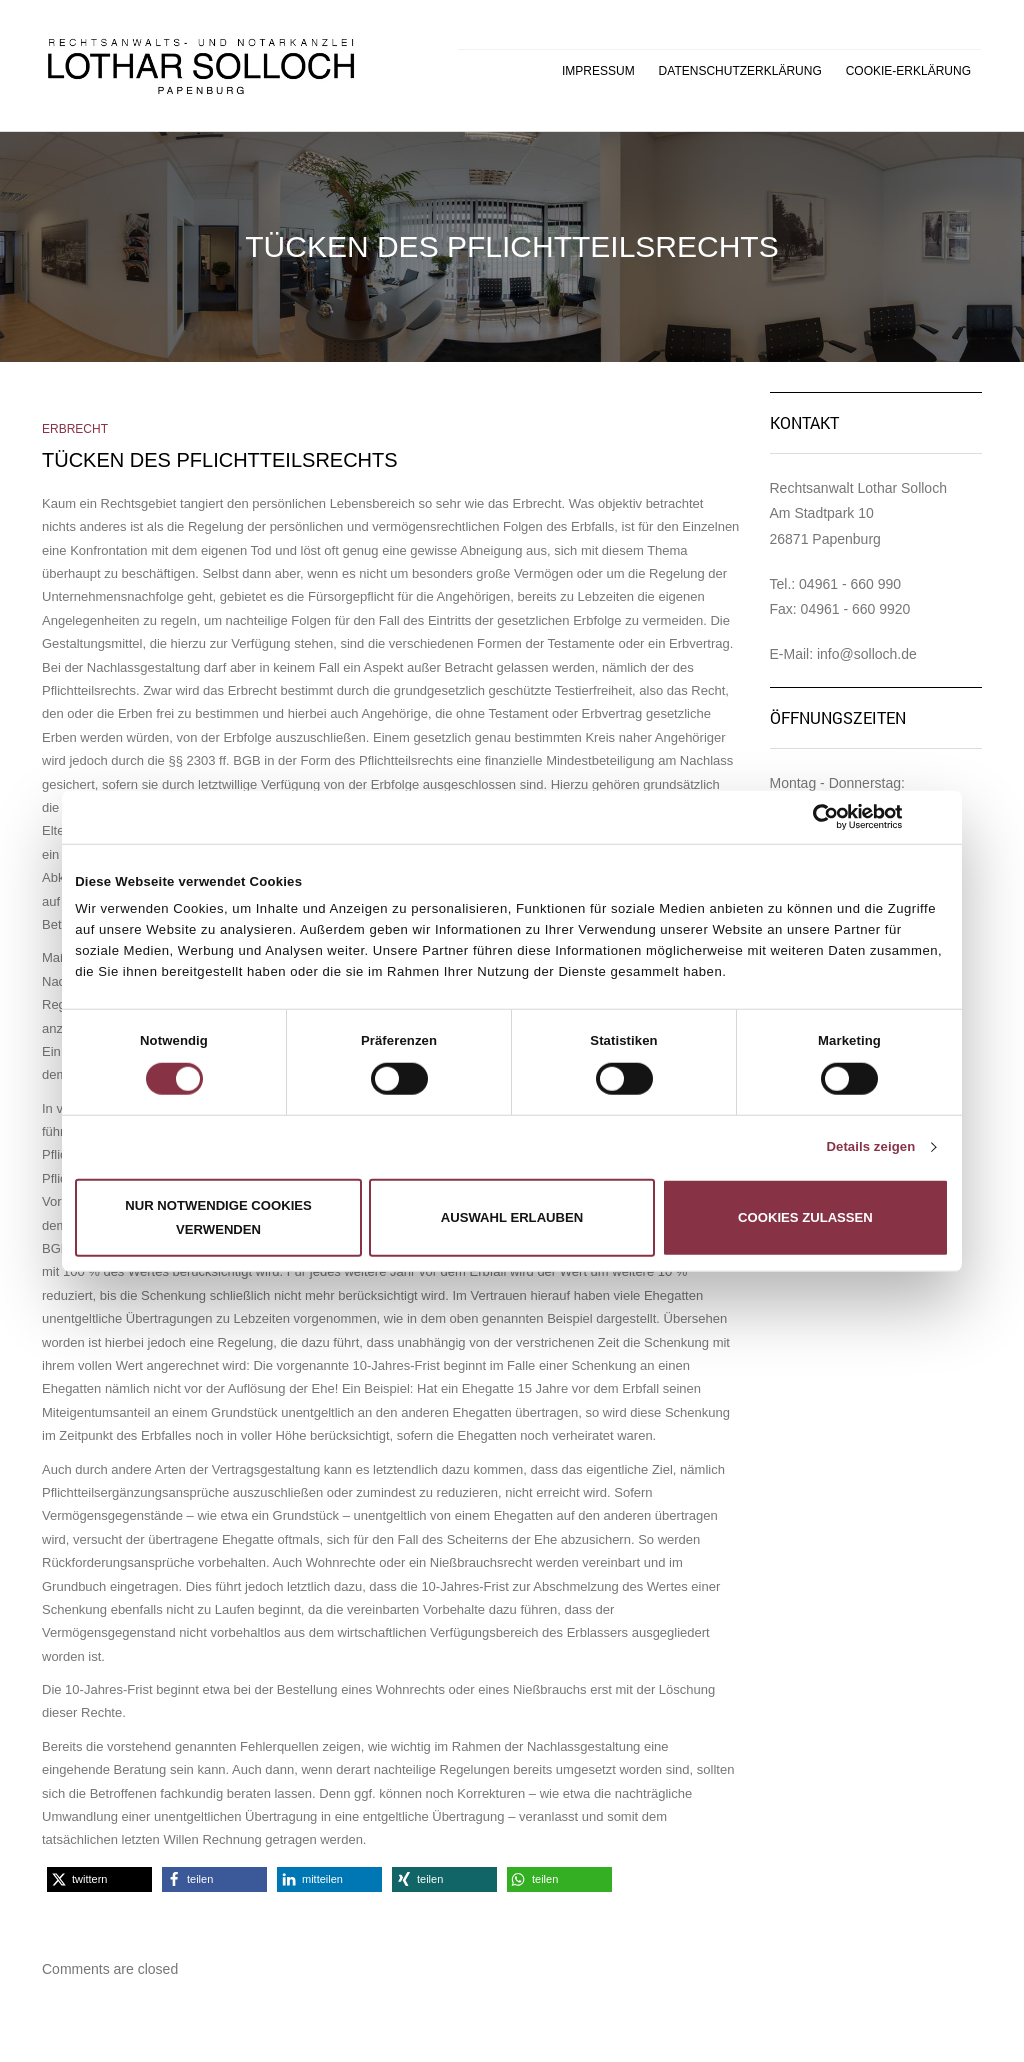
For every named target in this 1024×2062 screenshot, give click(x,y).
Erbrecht (75, 429)
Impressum (598, 71)
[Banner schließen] (942, 817)
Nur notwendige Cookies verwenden (218, 1217)
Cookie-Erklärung (908, 71)
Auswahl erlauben (512, 1217)
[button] (99, 1879)
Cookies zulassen (805, 1217)
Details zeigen (870, 1146)
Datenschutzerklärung (740, 71)
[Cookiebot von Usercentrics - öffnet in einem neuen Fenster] (815, 817)
